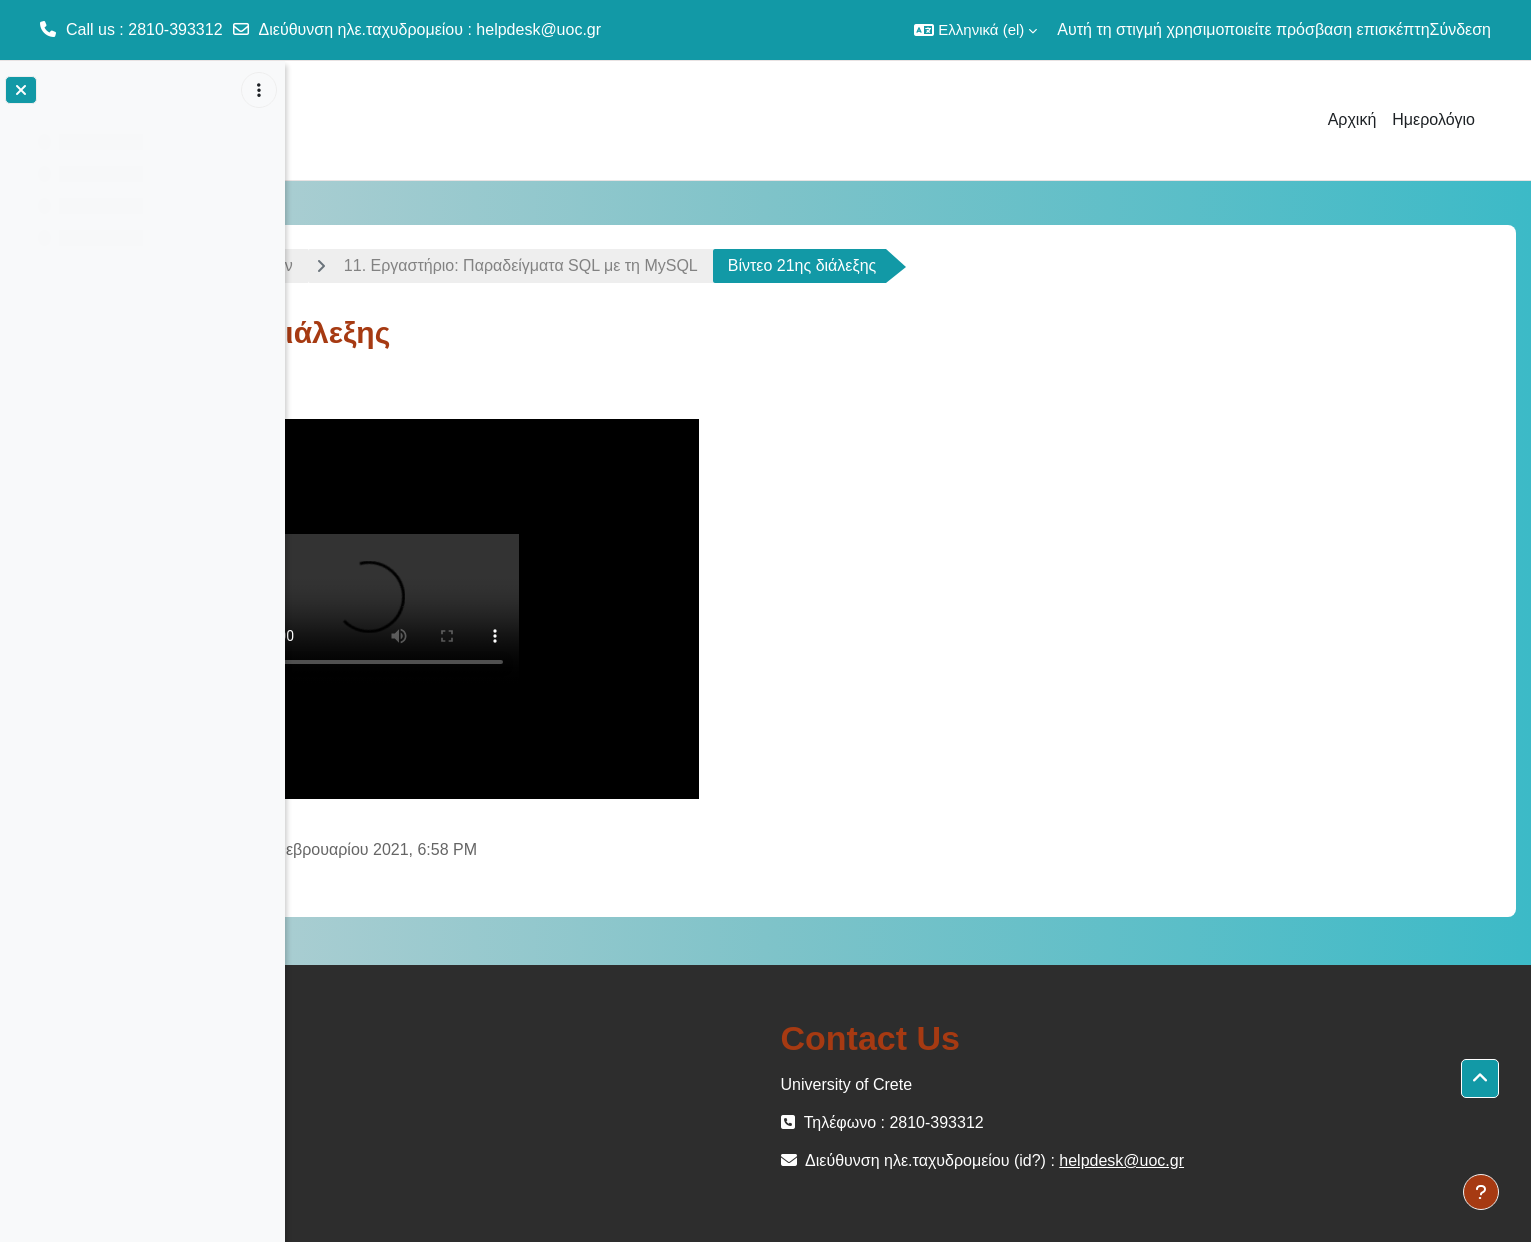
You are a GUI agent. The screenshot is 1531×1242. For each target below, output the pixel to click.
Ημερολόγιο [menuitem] (1433, 119)
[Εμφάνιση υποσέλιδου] (1481, 1192)
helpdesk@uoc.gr (538, 29)
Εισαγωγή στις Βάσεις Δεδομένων (442, 265)
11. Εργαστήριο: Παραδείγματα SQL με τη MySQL (790, 265)
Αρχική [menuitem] (1352, 119)
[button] (975, 30)
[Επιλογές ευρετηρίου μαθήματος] (259, 90)
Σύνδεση (1460, 29)
